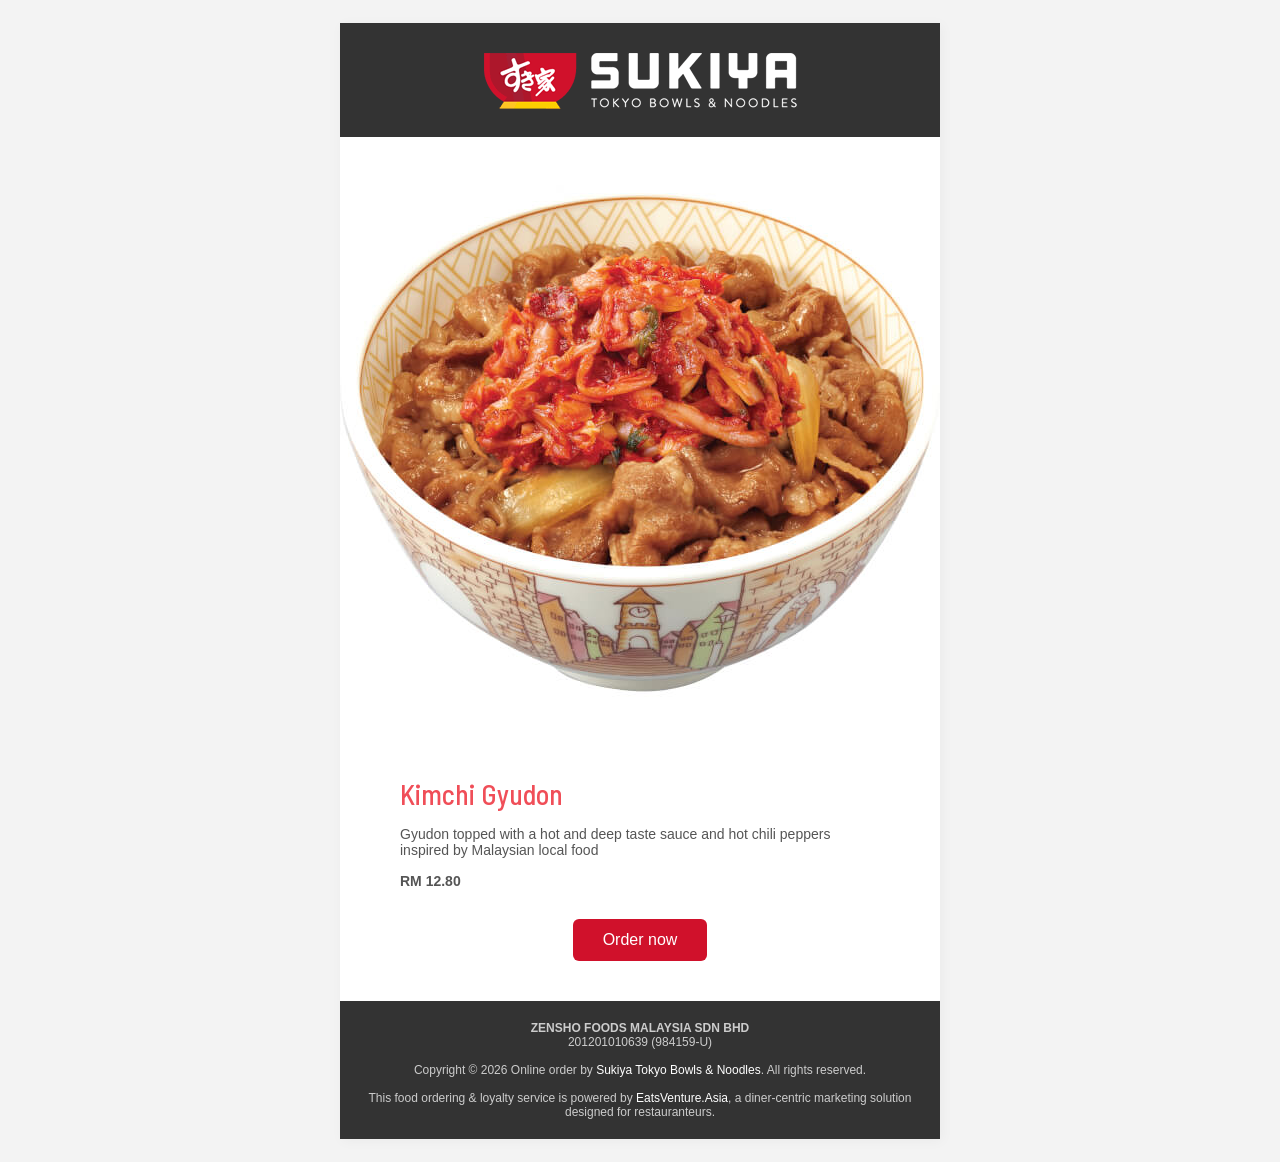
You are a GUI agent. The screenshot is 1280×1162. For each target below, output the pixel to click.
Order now (640, 939)
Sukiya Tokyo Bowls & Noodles (678, 1070)
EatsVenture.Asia (682, 1098)
